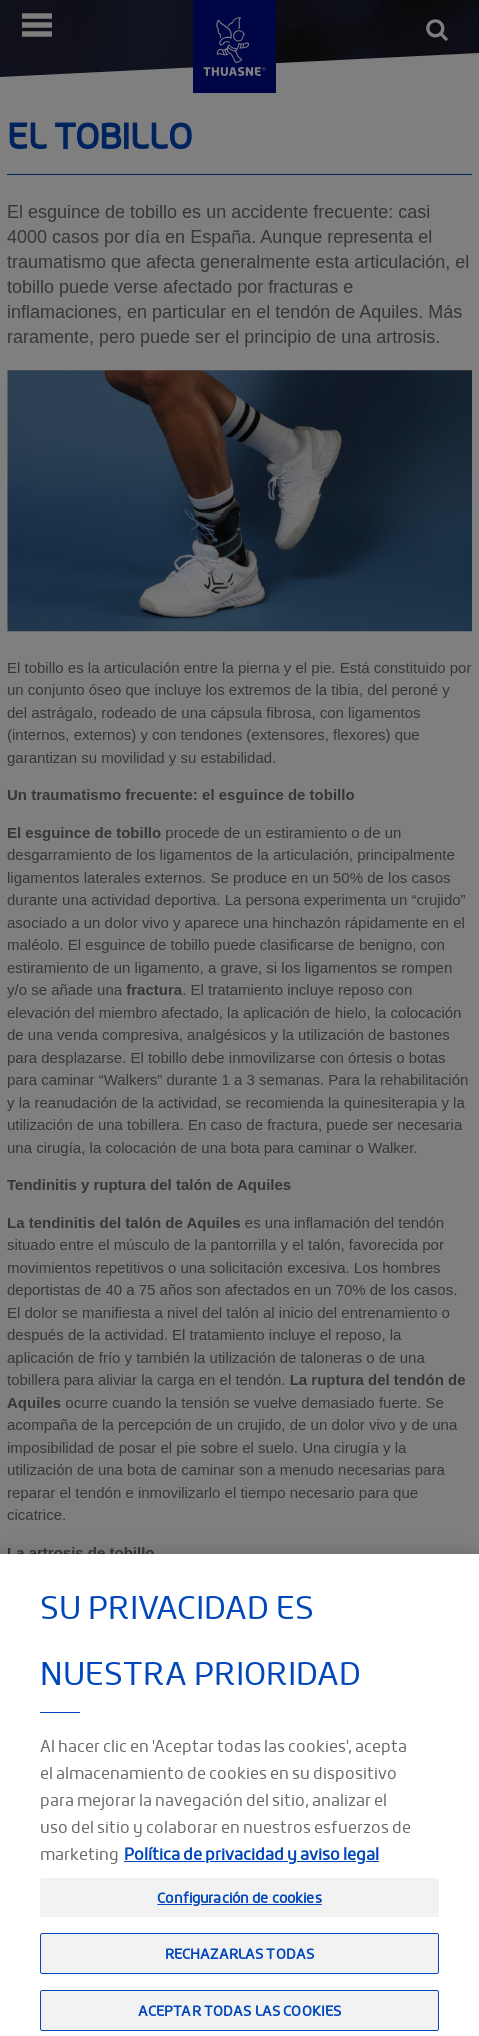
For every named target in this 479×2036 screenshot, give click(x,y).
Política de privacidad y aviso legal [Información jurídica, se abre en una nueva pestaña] (251, 1867)
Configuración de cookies (239, 1910)
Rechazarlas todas (239, 1966)
